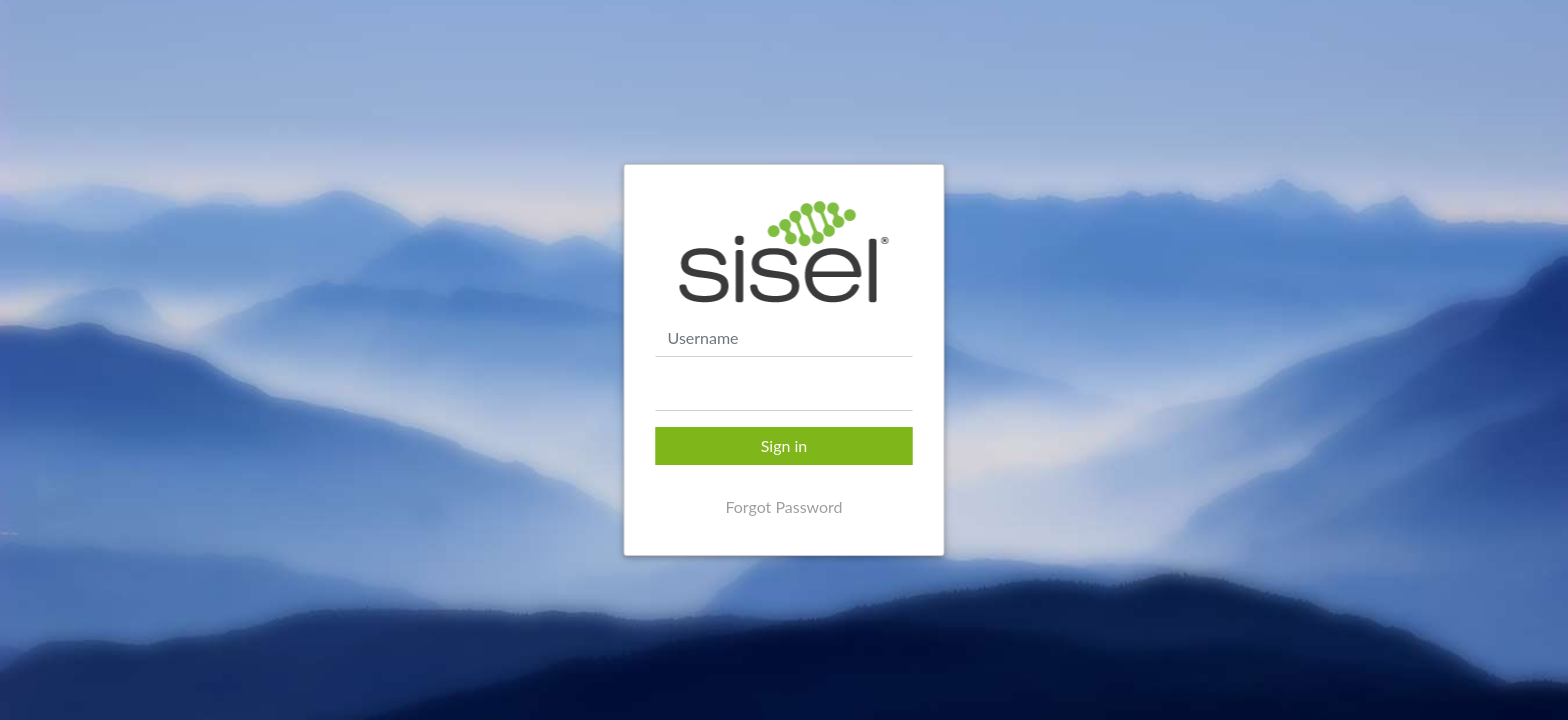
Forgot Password (783, 506)
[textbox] (784, 392)
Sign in (784, 445)
